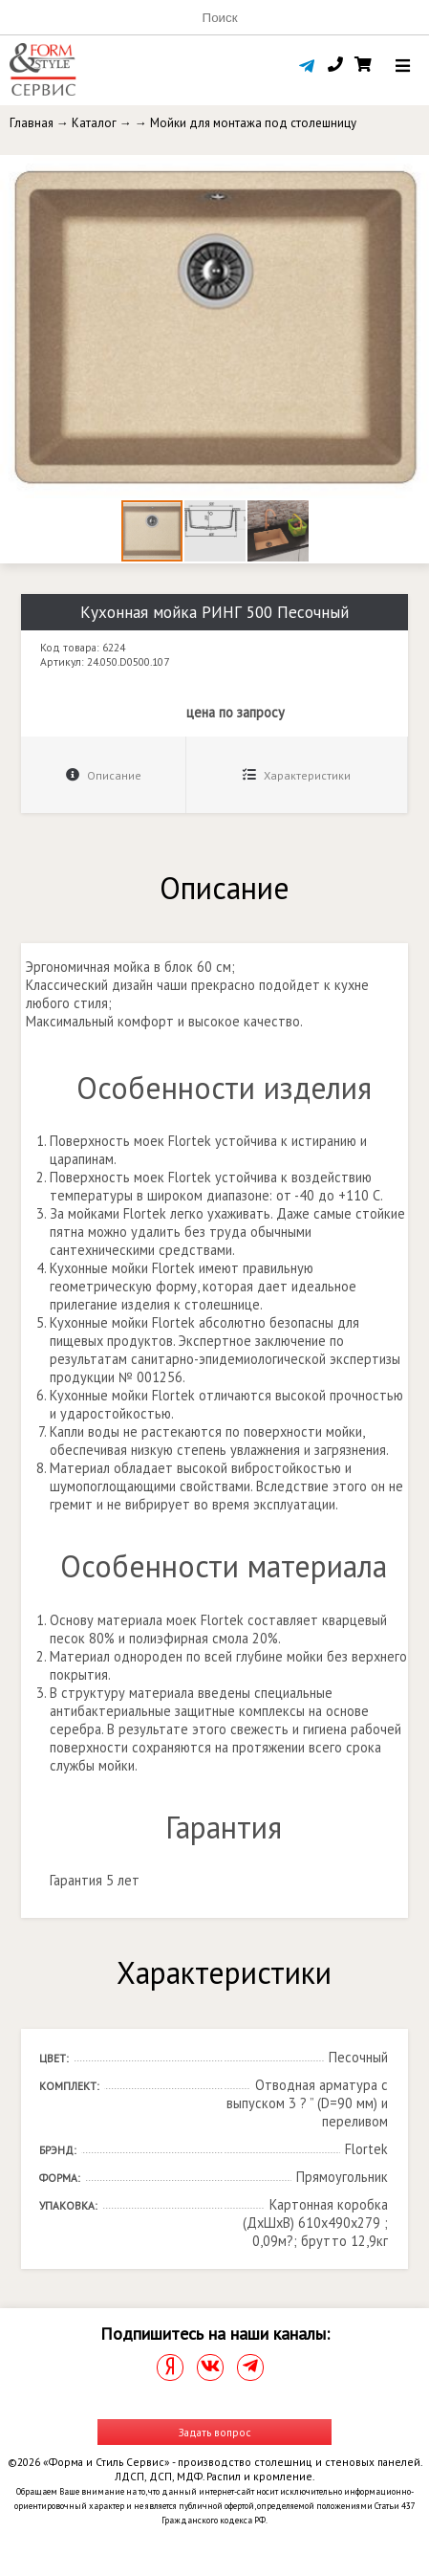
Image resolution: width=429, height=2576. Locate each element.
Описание (103, 775)
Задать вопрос (215, 2432)
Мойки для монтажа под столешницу (253, 123)
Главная (32, 123)
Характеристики (297, 775)
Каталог (94, 123)
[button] (412, 172)
